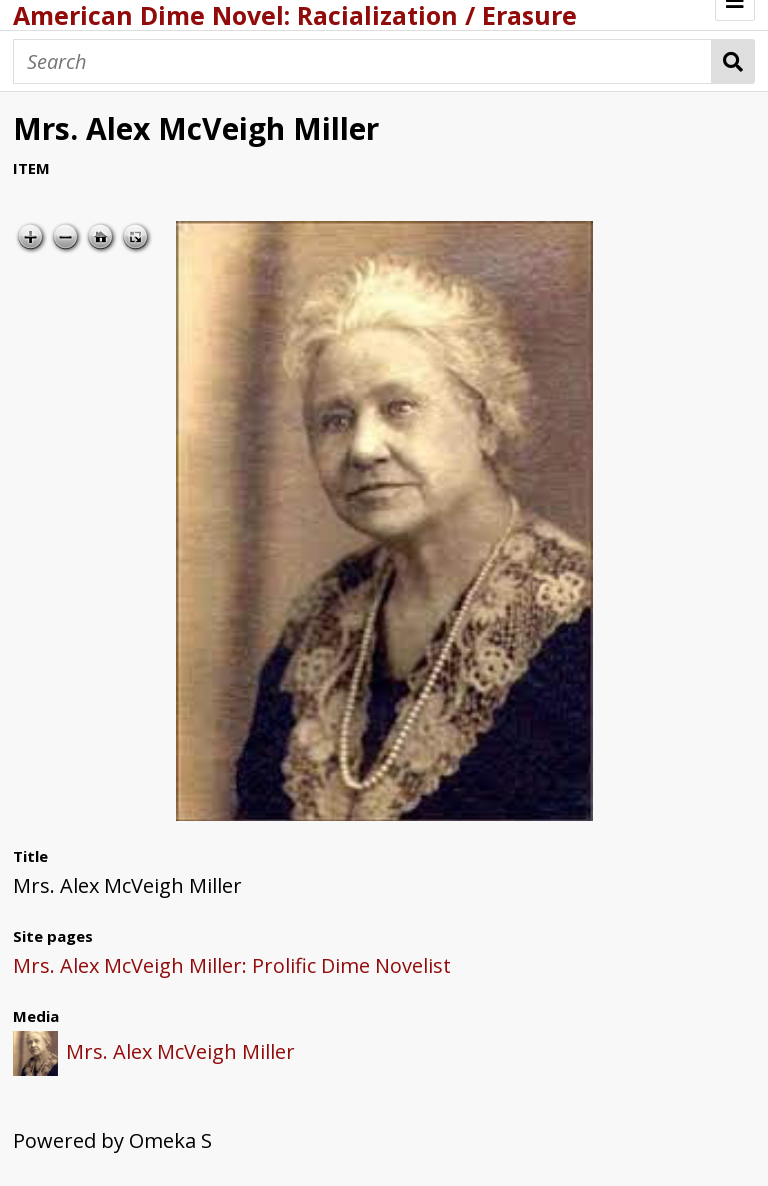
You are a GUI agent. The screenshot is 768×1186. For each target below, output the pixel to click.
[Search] (362, 61)
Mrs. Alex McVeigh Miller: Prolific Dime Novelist (232, 965)
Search (733, 61)
